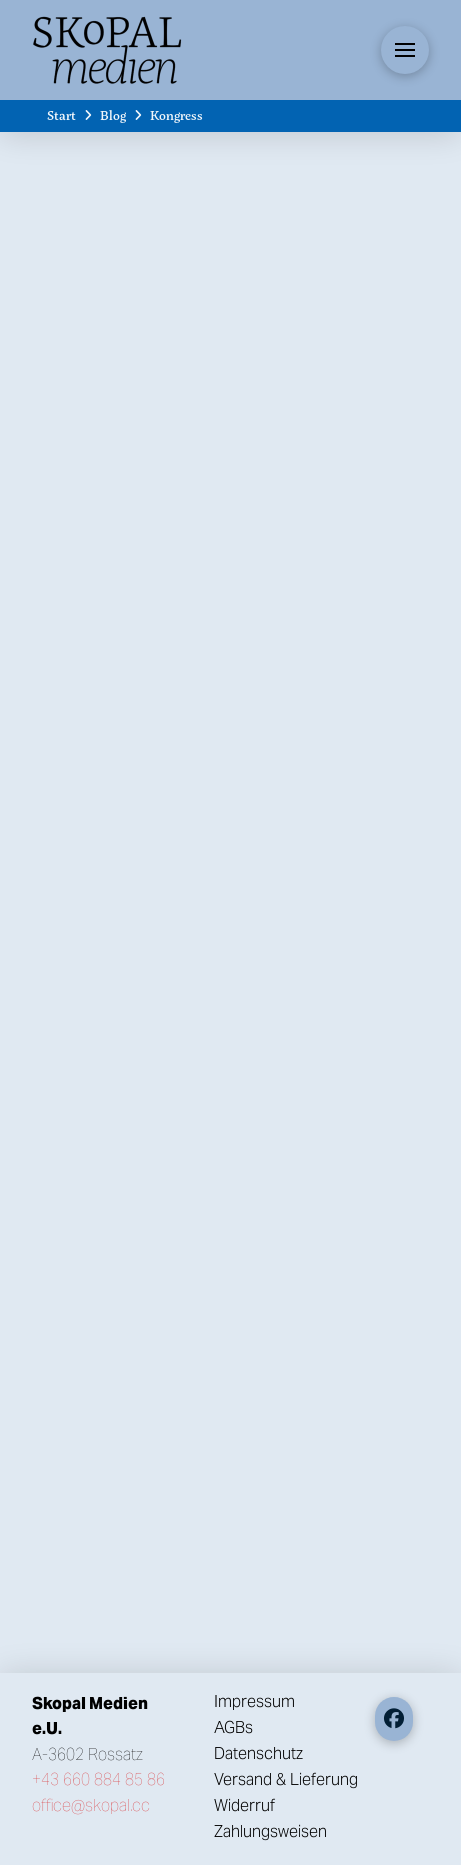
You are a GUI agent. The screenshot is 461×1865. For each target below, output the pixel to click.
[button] (405, 50)
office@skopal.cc (91, 1805)
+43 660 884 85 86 (98, 1779)
